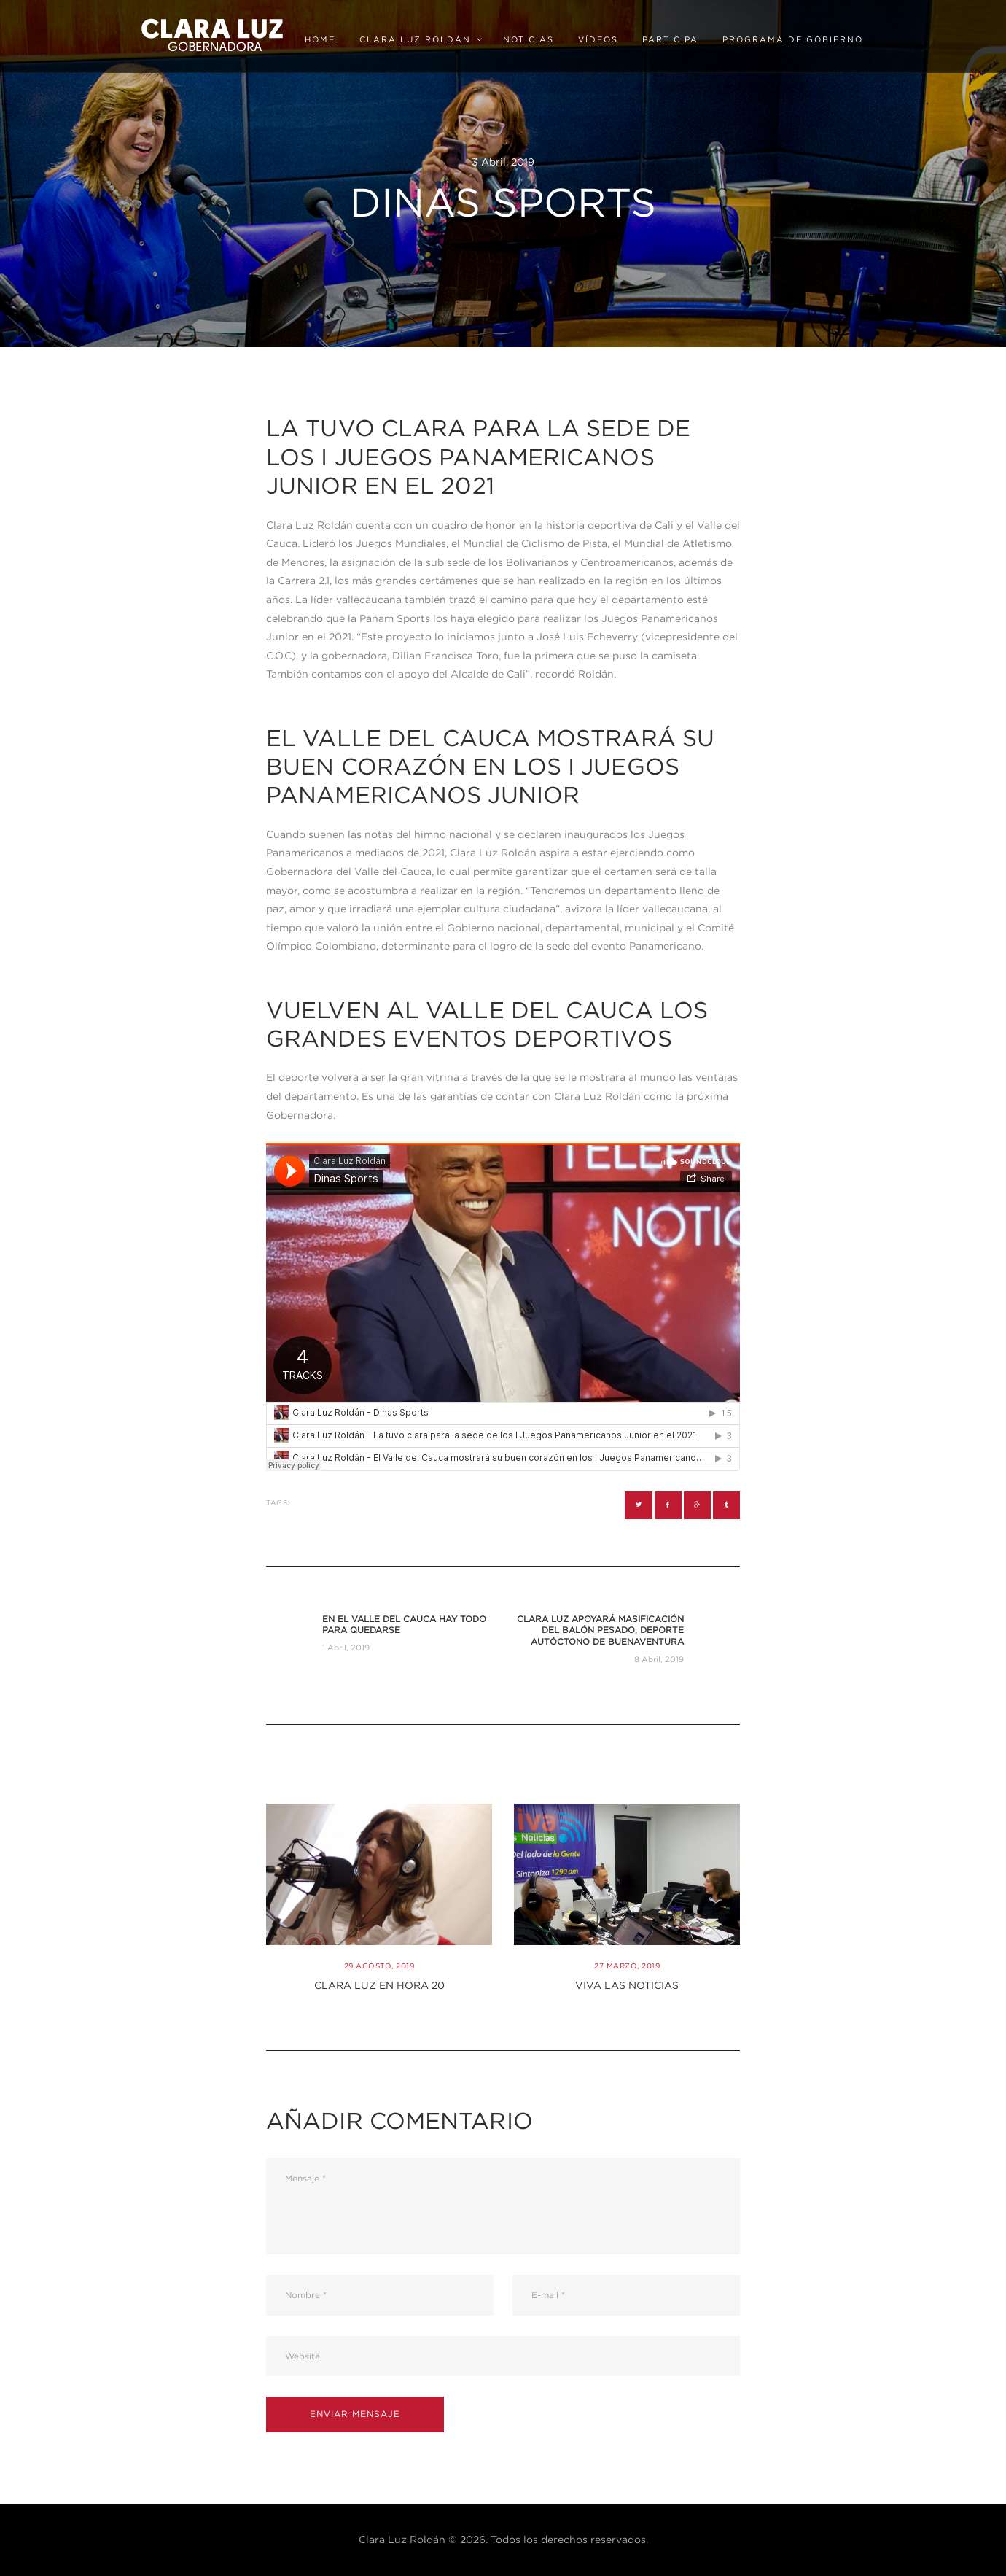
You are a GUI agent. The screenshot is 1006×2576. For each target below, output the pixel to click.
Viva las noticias (627, 1985)
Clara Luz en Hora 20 (379, 1985)
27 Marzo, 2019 (627, 1966)
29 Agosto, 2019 (379, 1966)
